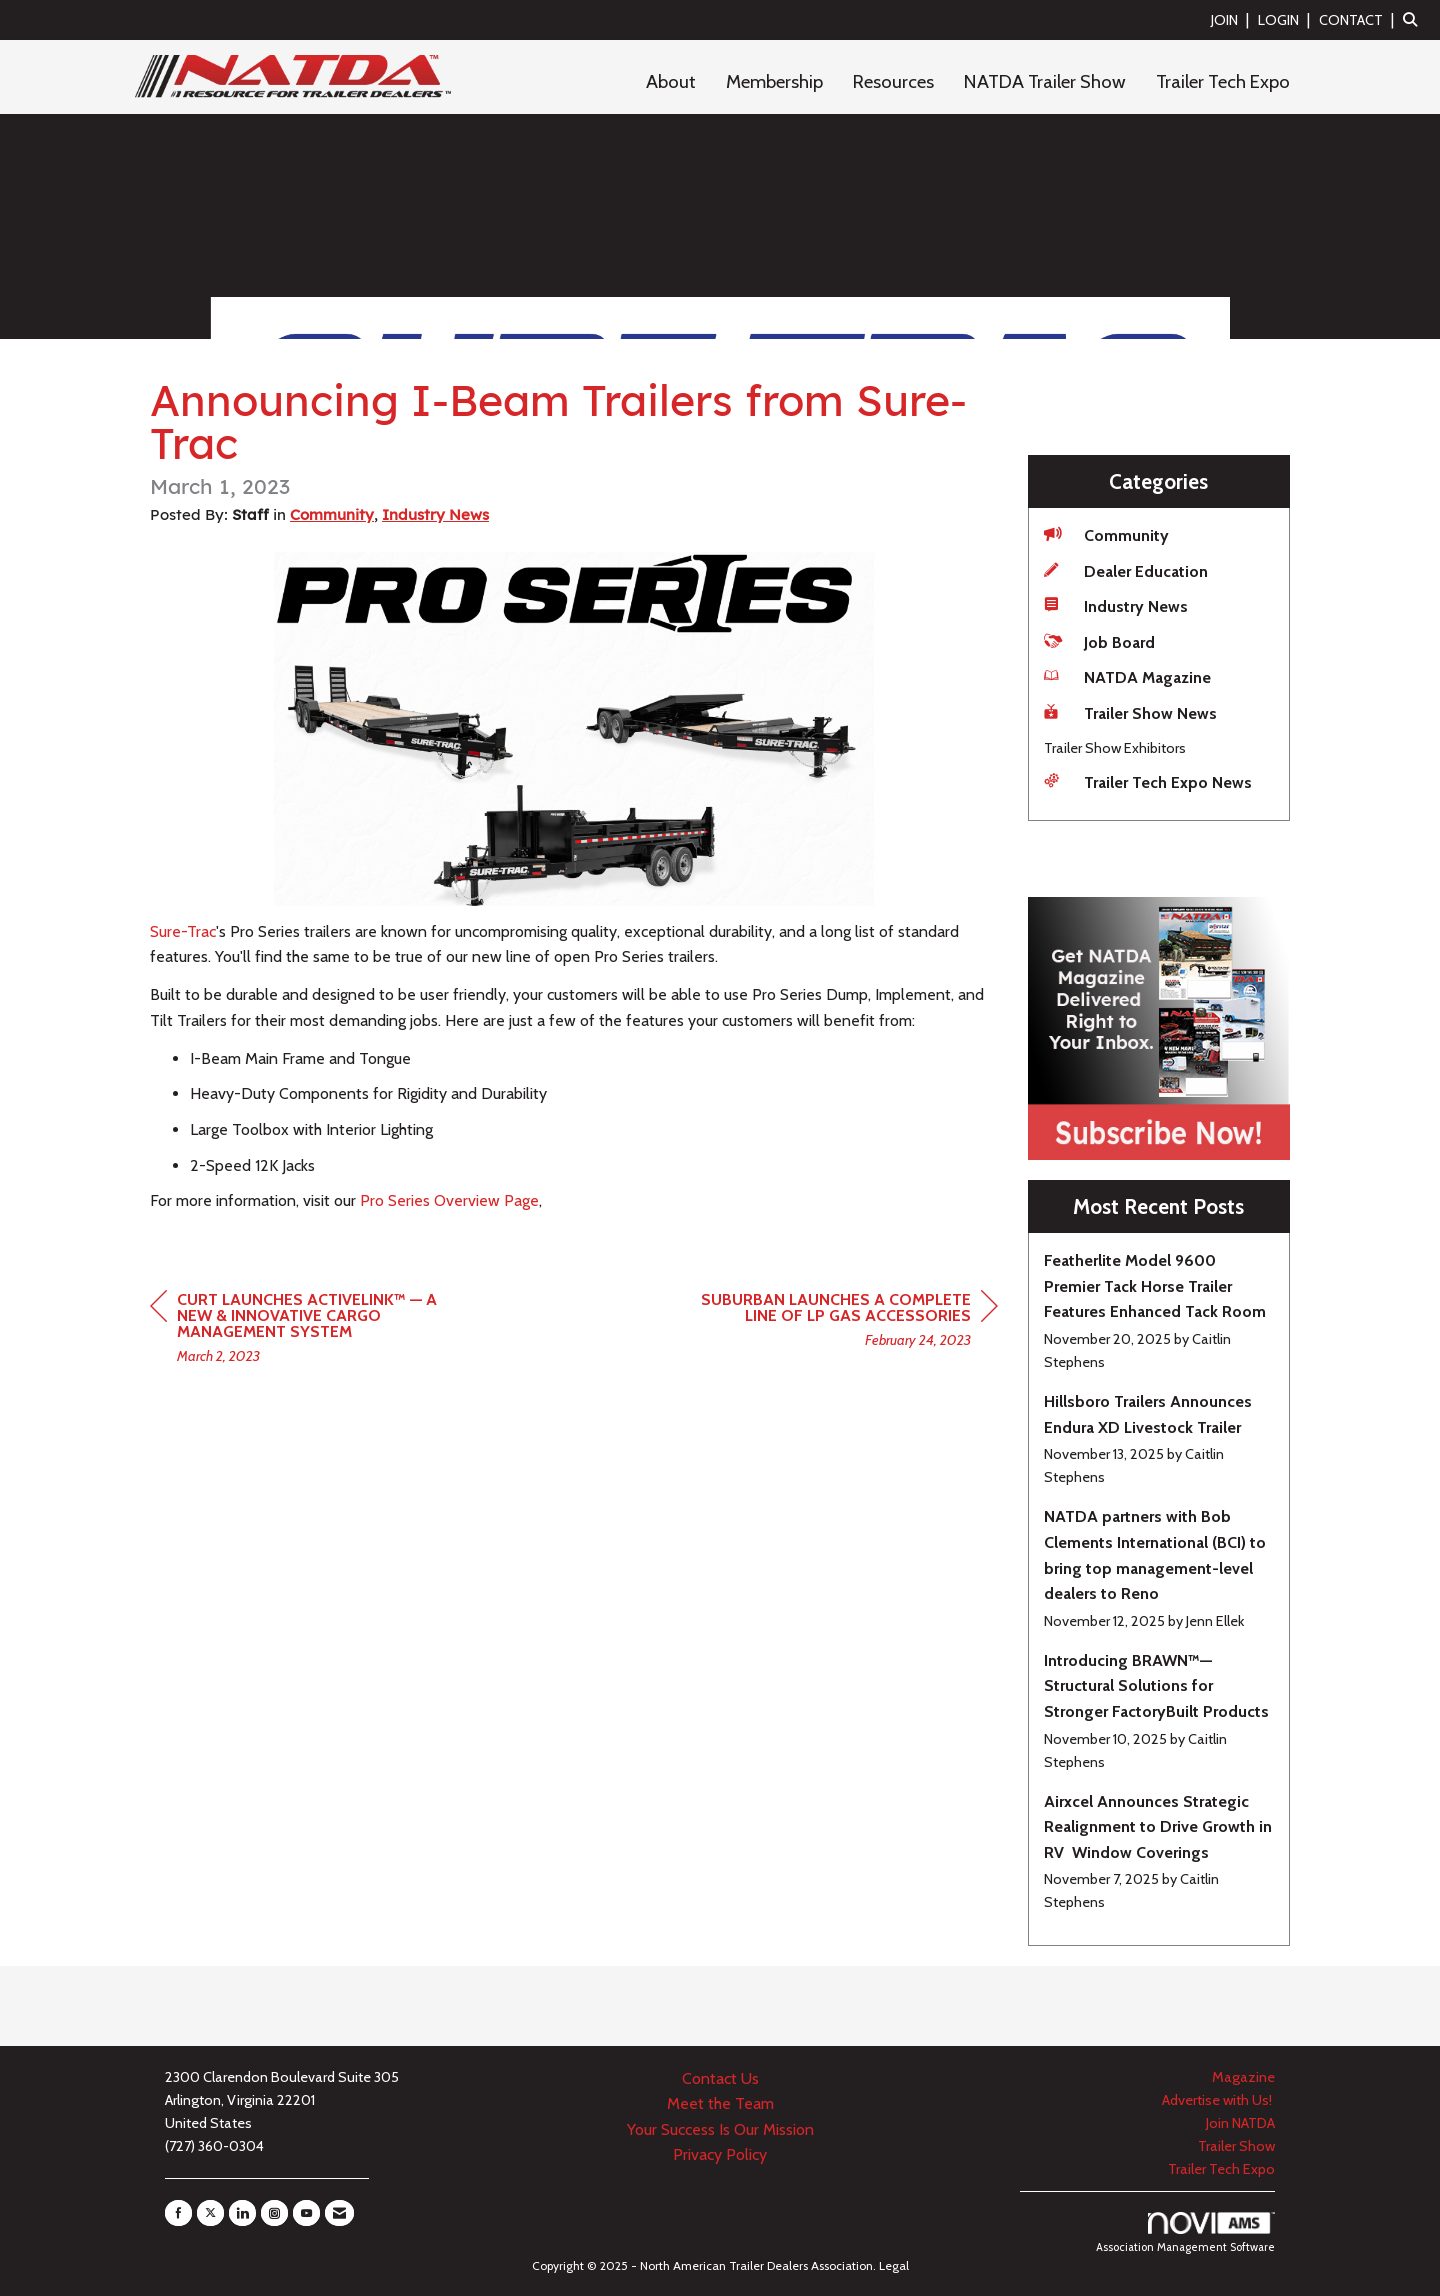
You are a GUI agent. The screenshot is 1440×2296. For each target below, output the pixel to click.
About (671, 81)
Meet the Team (720, 2103)
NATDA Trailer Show (1045, 81)
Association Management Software (1185, 2233)
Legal (894, 2265)
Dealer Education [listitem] (1126, 570)
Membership (774, 81)
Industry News (435, 514)
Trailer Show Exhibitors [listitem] (1115, 748)
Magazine (1243, 2077)
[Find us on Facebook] (178, 2213)
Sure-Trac (183, 931)
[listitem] (1232, 19)
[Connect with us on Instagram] (274, 2213)
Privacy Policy (720, 2154)
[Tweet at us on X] (210, 2213)
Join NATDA (1240, 2123)
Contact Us (720, 2078)
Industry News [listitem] (1116, 605)
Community (332, 514)
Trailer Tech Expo (1223, 81)
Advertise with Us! (1218, 2100)
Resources (893, 81)
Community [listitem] (1106, 534)
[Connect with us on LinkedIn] (242, 2213)
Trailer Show (1236, 2146)
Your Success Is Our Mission (720, 2129)
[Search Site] (1414, 19)
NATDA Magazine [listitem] (1127, 676)
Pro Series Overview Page (449, 1200)
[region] (848, 1322)
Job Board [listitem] (1099, 641)
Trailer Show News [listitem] (1130, 712)
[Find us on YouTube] (306, 2213)
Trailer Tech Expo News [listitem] (1148, 781)
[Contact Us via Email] (339, 2213)
